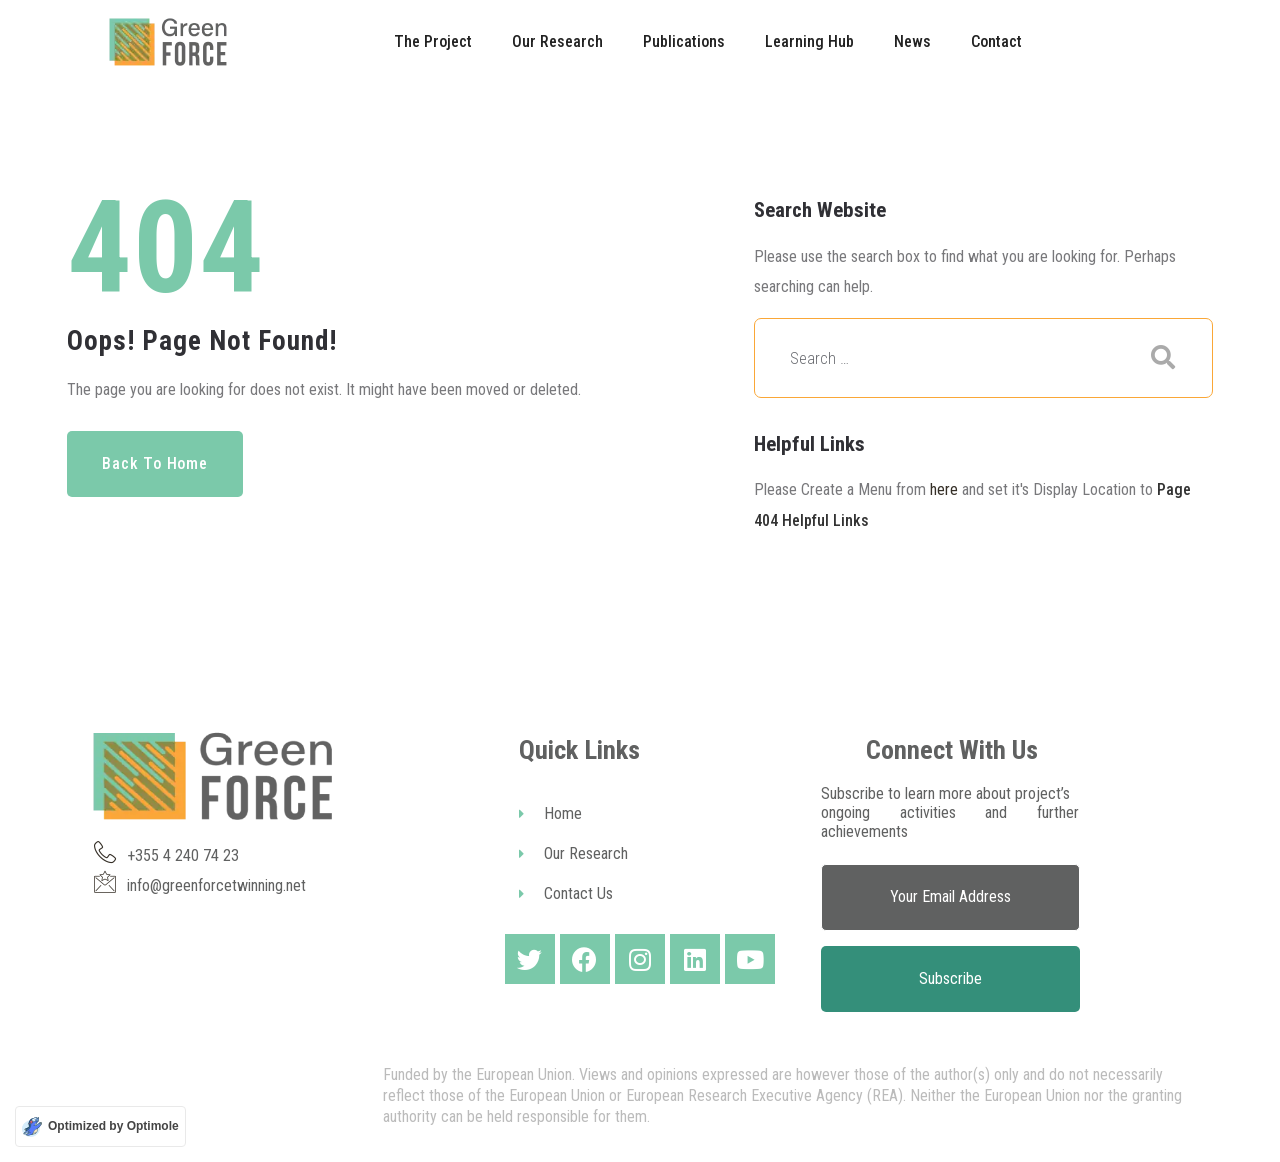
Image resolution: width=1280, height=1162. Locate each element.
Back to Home (155, 463)
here (944, 489)
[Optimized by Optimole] (100, 1126)
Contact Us (566, 893)
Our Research (573, 853)
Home (550, 813)
